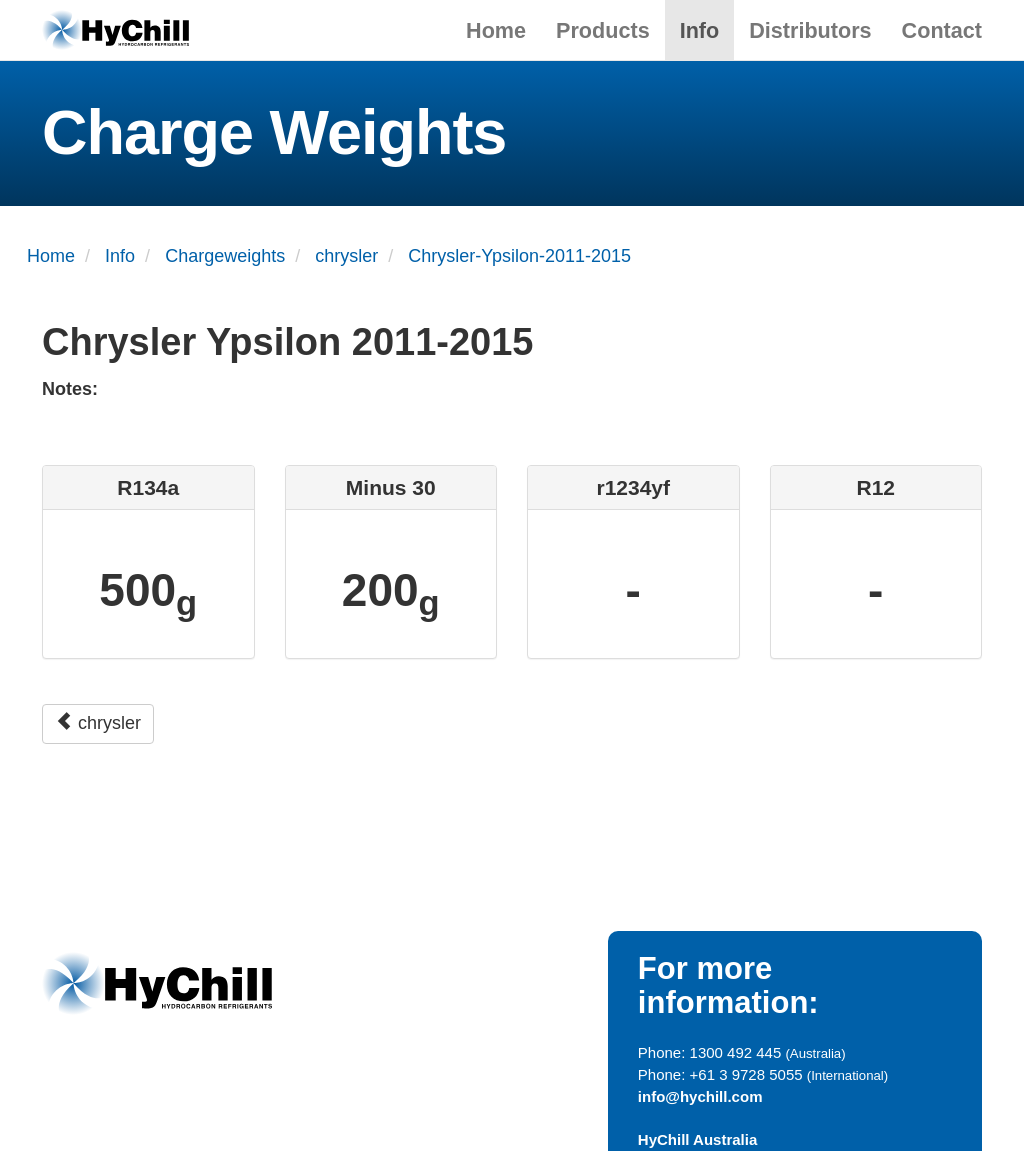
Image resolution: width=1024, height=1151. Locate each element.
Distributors (810, 30)
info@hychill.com (700, 1096)
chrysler (98, 722)
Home (496, 30)
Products (603, 30)
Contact (942, 30)
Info (700, 30)
